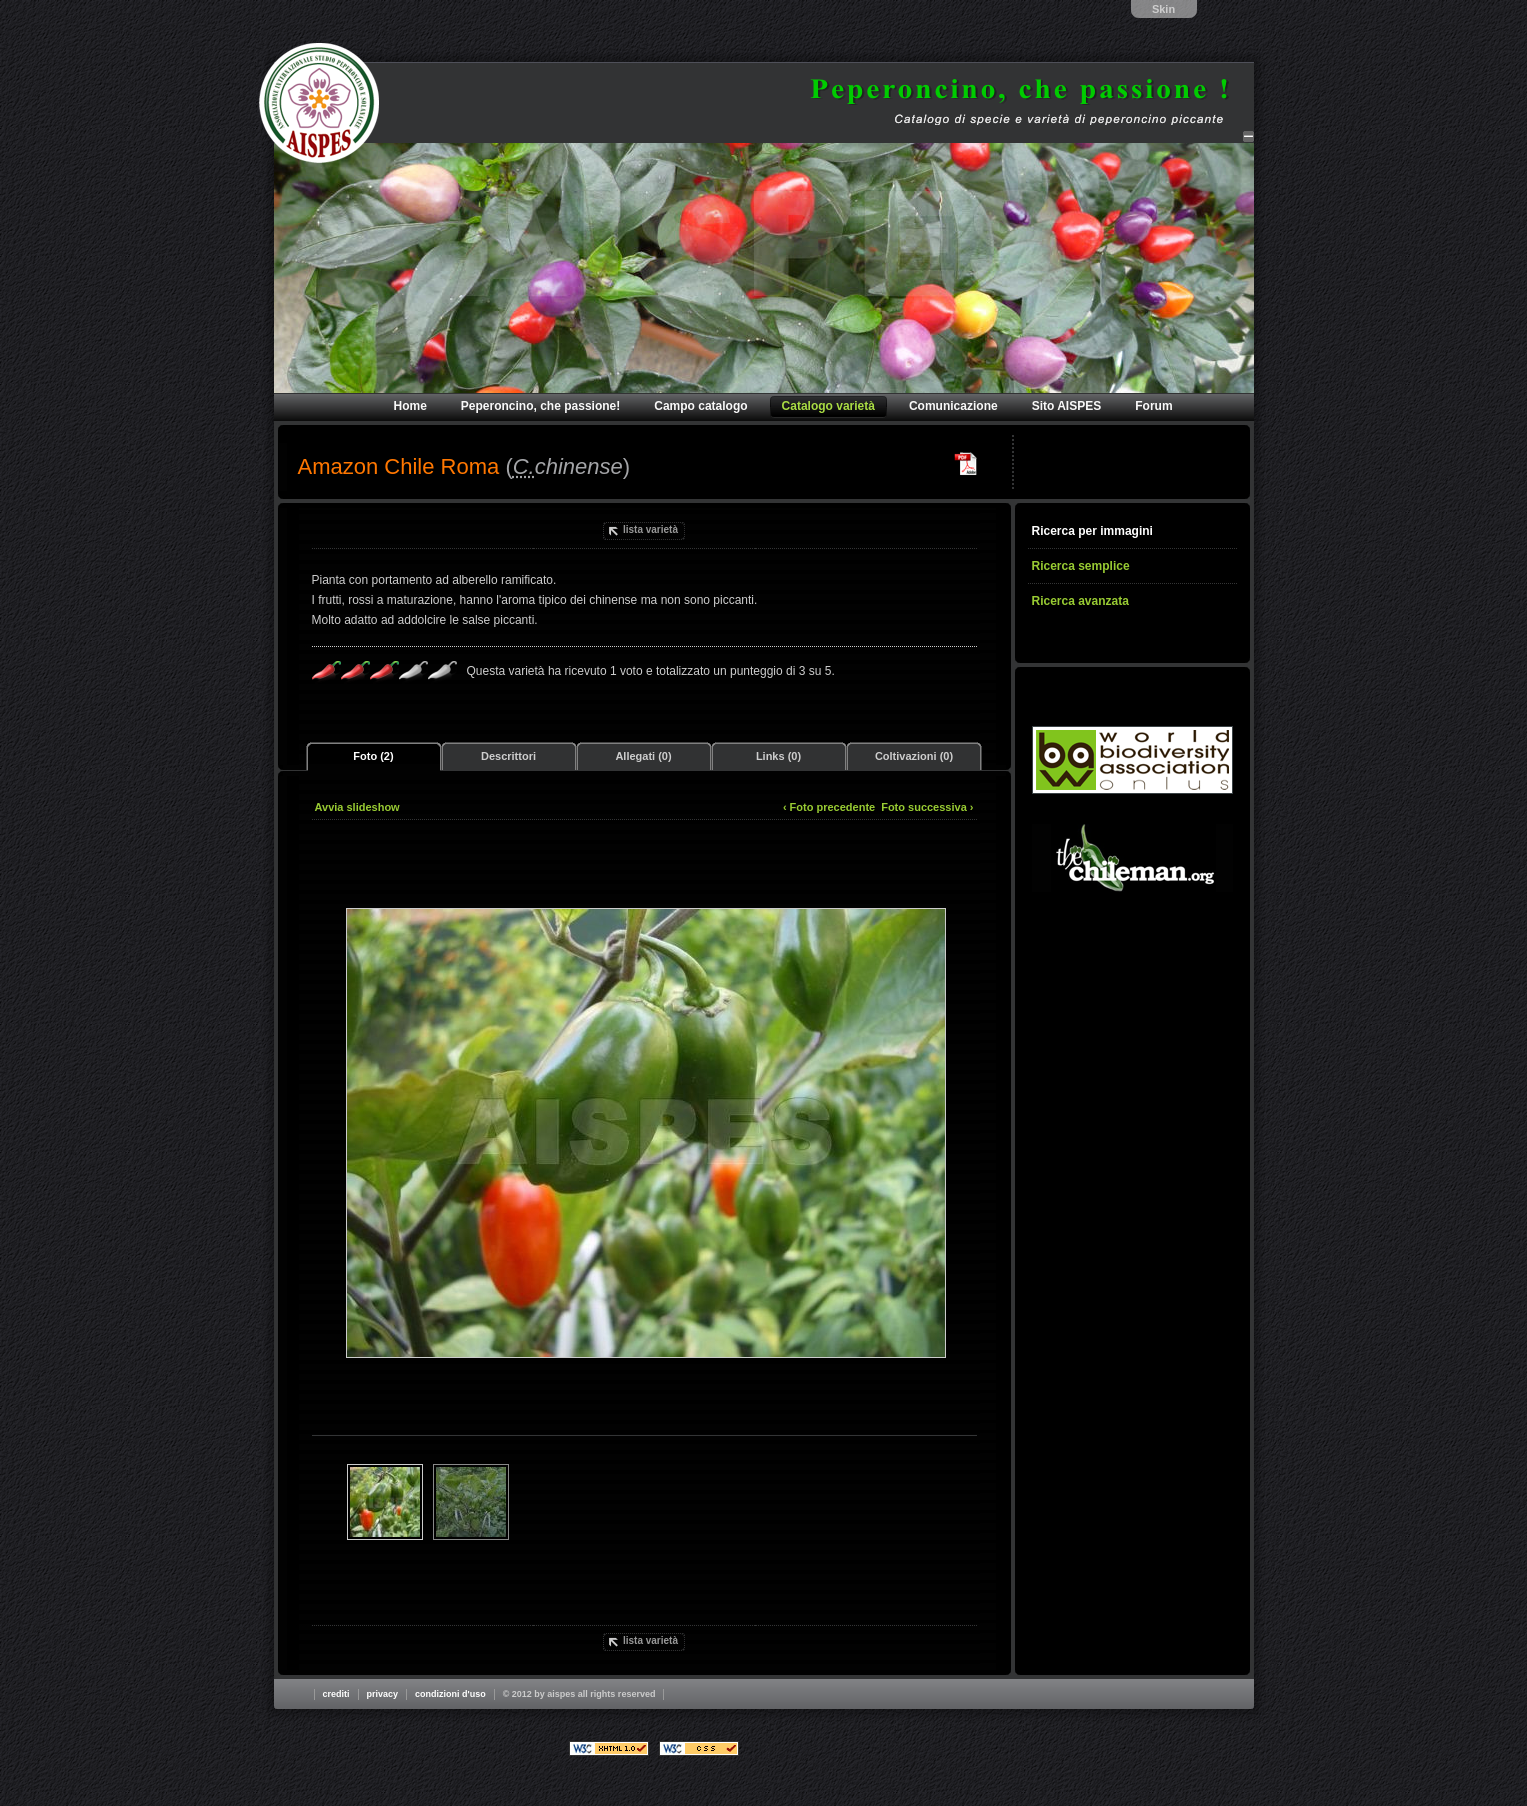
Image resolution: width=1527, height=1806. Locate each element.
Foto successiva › (927, 807)
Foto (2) (373, 756)
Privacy (383, 1694)
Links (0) (778, 756)
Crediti (336, 1694)
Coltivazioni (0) (914, 756)
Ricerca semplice (1081, 566)
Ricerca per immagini (1092, 531)
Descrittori (508, 756)
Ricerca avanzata (1080, 601)
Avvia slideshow (357, 807)
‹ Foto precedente (829, 807)
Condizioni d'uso (450, 1694)
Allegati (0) (643, 756)
